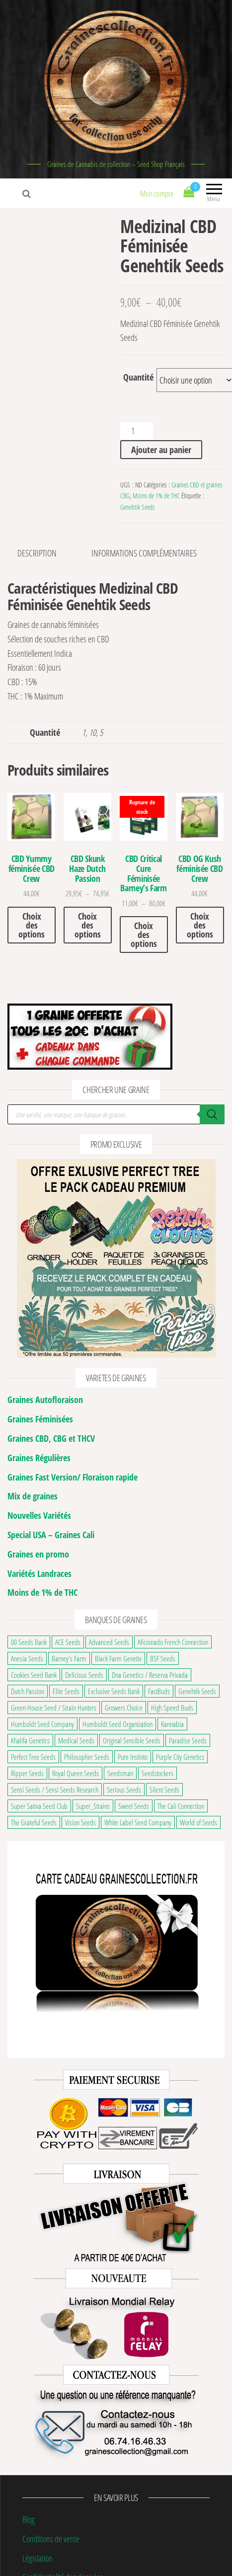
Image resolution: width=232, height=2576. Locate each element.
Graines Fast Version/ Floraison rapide (72, 1477)
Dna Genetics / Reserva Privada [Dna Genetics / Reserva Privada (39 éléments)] (150, 1675)
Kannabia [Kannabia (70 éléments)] (172, 1724)
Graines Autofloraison (45, 1399)
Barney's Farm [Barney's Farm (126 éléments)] (69, 1658)
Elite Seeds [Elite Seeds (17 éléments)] (66, 1691)
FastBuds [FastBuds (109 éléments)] (159, 1691)
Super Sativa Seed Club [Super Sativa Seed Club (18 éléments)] (39, 1806)
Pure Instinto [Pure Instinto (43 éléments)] (133, 1757)
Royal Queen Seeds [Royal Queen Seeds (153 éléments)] (75, 1773)
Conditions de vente (50, 2539)
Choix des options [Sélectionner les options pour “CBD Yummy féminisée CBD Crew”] (31, 925)
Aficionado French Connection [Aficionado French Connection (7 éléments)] (173, 1642)
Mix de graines (32, 1496)
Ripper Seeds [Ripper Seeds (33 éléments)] (27, 1773)
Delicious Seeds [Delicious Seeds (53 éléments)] (84, 1675)
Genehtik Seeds (137, 507)
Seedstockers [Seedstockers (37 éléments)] (157, 1773)
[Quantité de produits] (136, 431)
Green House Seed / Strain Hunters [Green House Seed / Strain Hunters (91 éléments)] (53, 1708)
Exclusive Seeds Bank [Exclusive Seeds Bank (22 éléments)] (114, 1691)
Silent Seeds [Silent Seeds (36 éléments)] (164, 1790)
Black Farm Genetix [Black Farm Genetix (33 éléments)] (118, 1658)
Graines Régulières (39, 1458)
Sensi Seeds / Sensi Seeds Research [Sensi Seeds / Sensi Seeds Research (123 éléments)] (54, 1790)
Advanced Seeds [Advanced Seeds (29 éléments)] (109, 1642)
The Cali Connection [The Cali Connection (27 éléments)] (180, 1806)
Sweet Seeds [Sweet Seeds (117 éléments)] (133, 1806)
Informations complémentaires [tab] (144, 553)
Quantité (138, 377)
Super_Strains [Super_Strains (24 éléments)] (93, 1806)
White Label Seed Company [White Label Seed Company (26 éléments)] (137, 1822)
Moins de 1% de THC (156, 495)
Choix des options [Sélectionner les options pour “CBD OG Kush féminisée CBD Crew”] (200, 925)
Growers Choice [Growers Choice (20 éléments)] (124, 1708)
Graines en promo (38, 1554)
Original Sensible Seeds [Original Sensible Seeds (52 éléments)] (131, 1740)
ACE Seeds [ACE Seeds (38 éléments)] (67, 1642)
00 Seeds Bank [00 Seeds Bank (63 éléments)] (29, 1642)
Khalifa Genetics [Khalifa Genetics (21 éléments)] (30, 1740)
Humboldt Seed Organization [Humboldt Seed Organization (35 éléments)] (117, 1724)
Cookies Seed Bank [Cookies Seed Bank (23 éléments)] (34, 1675)
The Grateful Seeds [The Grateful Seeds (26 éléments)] (34, 1822)
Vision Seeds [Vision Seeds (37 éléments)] (80, 1822)
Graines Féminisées (40, 1419)
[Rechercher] (212, 1114)
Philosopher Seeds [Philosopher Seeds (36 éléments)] (86, 1757)
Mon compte (156, 193)
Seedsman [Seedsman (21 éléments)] (120, 1773)
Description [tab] (37, 553)
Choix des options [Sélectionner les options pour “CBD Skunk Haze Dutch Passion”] (88, 925)
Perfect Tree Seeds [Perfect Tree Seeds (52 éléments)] (33, 1757)
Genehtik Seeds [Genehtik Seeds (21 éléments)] (197, 1691)
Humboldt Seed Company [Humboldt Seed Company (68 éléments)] (42, 1724)
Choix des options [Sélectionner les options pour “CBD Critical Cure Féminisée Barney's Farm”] (144, 934)
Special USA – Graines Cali (50, 1535)
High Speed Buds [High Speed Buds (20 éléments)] (172, 1708)
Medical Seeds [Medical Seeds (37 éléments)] (76, 1740)
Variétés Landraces (39, 1573)
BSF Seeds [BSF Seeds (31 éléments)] (162, 1658)
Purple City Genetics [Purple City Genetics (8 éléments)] (180, 1757)
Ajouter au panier (161, 450)
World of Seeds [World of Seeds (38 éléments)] (198, 1822)
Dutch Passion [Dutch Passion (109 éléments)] (27, 1691)
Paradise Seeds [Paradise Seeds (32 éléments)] (188, 1740)
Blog (28, 2519)
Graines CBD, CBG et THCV (51, 1438)
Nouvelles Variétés (39, 1515)
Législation (37, 2558)
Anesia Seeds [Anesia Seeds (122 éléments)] (27, 1658)
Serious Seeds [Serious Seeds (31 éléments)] (124, 1790)
